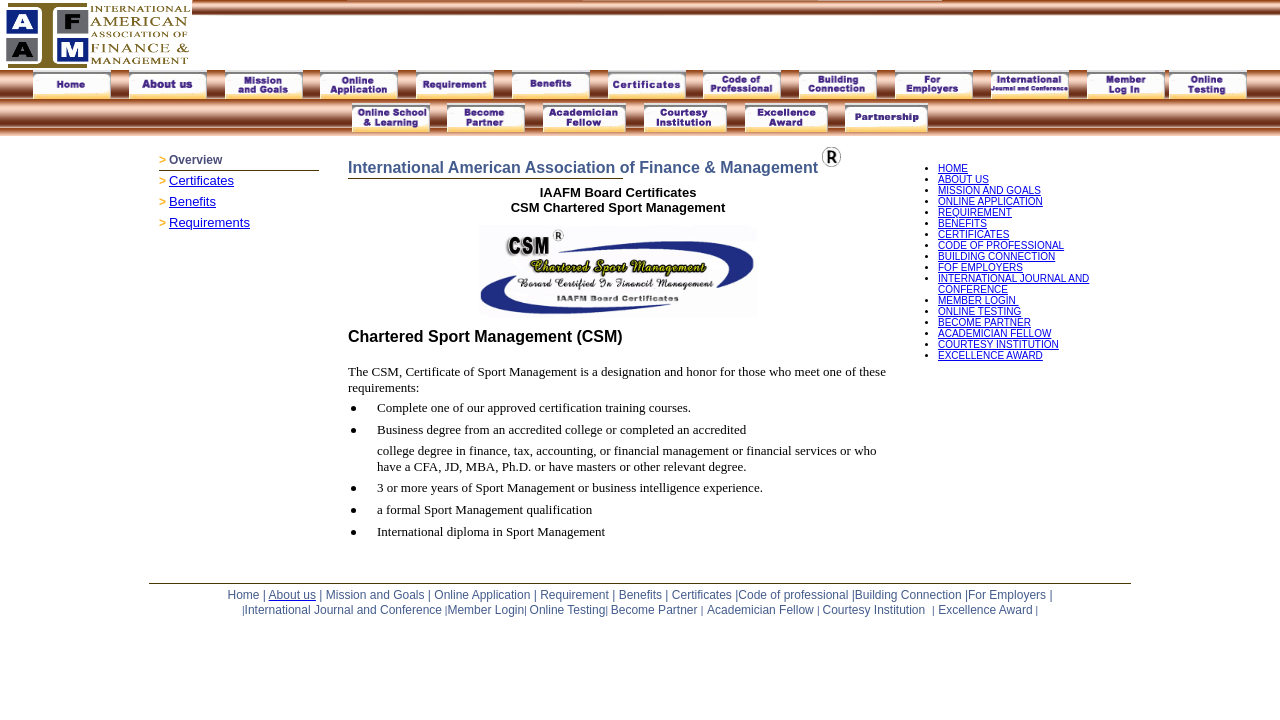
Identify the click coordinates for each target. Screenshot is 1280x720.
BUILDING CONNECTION (996, 256)
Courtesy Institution (874, 610)
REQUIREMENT (975, 212)
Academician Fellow (760, 610)
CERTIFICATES (973, 234)
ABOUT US (963, 179)
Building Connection (908, 595)
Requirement (574, 595)
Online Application (483, 595)
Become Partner (656, 610)
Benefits (192, 201)
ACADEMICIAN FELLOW (994, 333)
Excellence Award (985, 610)
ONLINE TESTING (979, 311)
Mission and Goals (375, 595)
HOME (953, 168)
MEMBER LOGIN (978, 300)
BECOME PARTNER (984, 322)
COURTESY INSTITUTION (998, 344)
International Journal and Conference (343, 610)
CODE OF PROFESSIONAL (1001, 245)
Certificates (201, 180)
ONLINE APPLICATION (990, 201)
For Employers (1007, 595)
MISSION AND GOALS (989, 190)
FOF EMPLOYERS (980, 267)
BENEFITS (962, 223)
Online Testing (568, 610)
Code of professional (793, 595)
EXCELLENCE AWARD (990, 355)
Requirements (209, 222)
